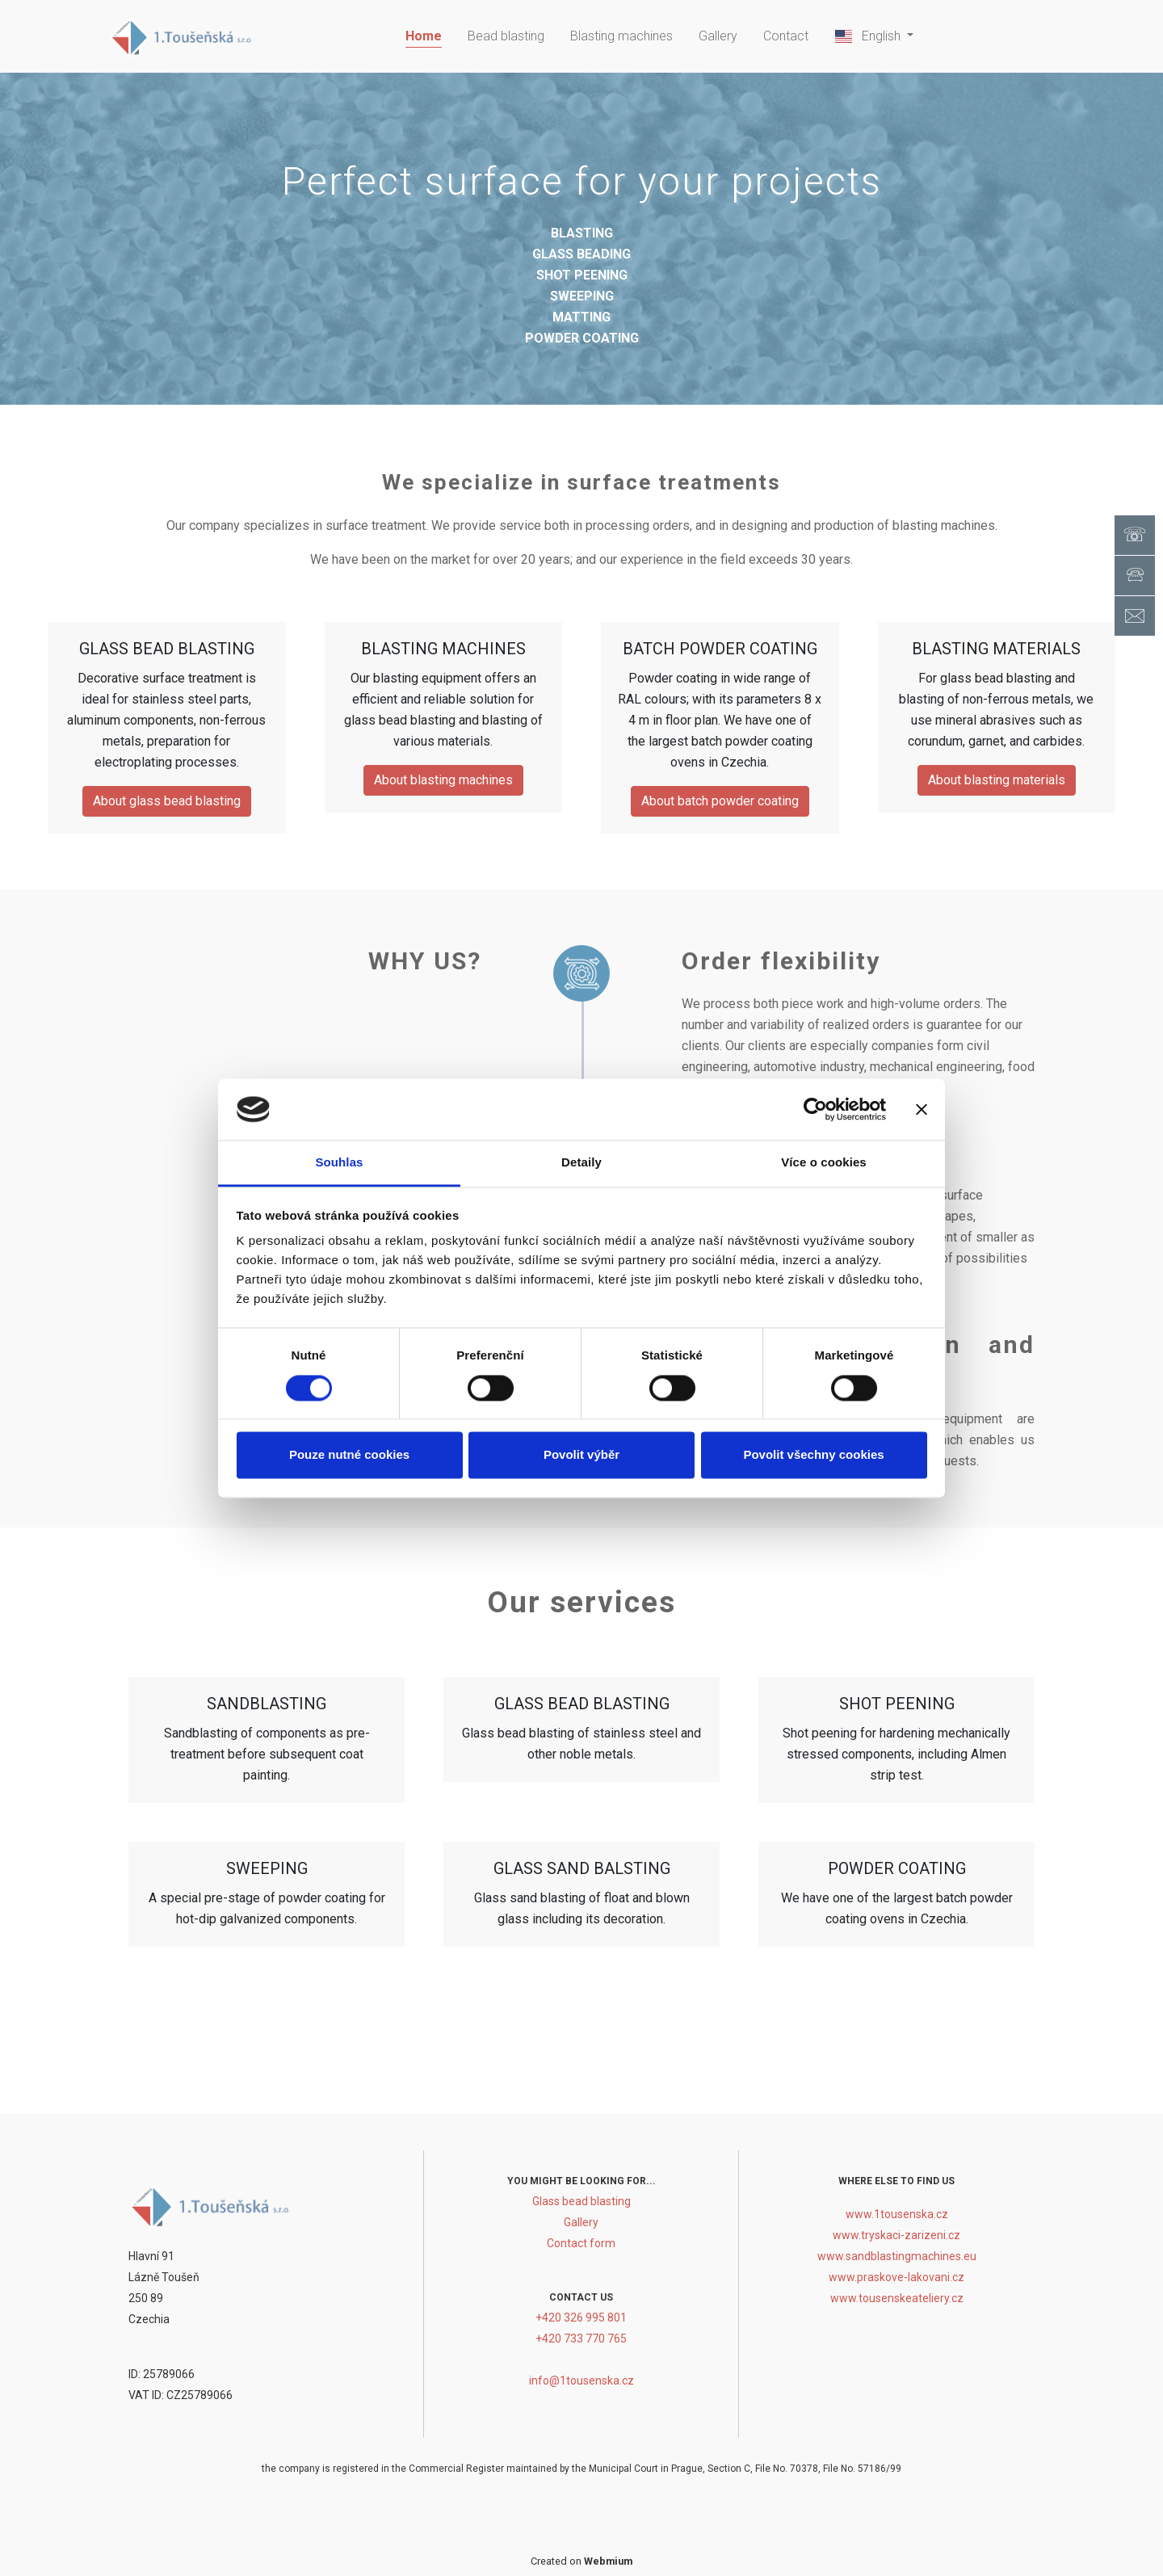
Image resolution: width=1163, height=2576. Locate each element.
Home (423, 36)
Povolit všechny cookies (813, 1455)
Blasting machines (621, 36)
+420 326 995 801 (581, 2317)
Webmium (608, 2561)
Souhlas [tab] (339, 1163)
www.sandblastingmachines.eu (896, 2256)
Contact (785, 36)
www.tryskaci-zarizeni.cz (896, 2235)
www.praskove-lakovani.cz (896, 2277)
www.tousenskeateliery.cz (897, 2298)
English (868, 36)
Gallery (718, 36)
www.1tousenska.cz (897, 2214)
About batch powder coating (720, 801)
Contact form (581, 2243)
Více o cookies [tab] (824, 1163)
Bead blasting (506, 36)
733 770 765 (595, 2338)
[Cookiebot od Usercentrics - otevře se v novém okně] (815, 1109)
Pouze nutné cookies (349, 1455)
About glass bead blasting (167, 801)
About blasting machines (443, 780)
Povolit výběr (581, 1455)
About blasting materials (996, 780)
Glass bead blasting (581, 2201)
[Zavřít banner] (921, 1109)
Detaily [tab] (581, 1163)
